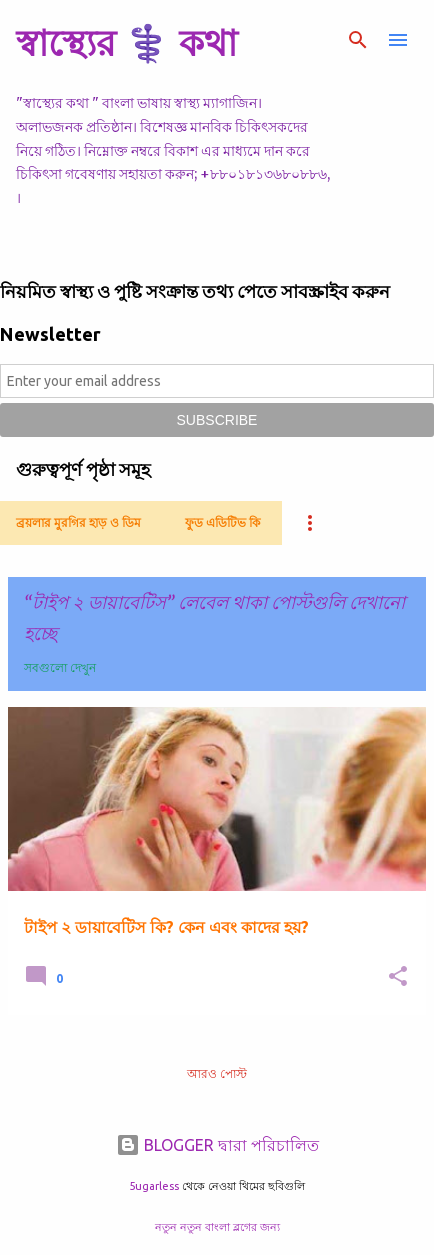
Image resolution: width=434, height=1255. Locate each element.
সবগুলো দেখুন (60, 667)
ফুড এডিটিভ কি (222, 522)
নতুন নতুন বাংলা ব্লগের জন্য (217, 1227)
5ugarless (154, 1186)
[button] (398, 977)
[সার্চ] (358, 40)
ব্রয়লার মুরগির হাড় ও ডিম (78, 522)
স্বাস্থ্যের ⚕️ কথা (126, 42)
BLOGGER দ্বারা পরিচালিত (217, 1145)
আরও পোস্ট (217, 1073)
